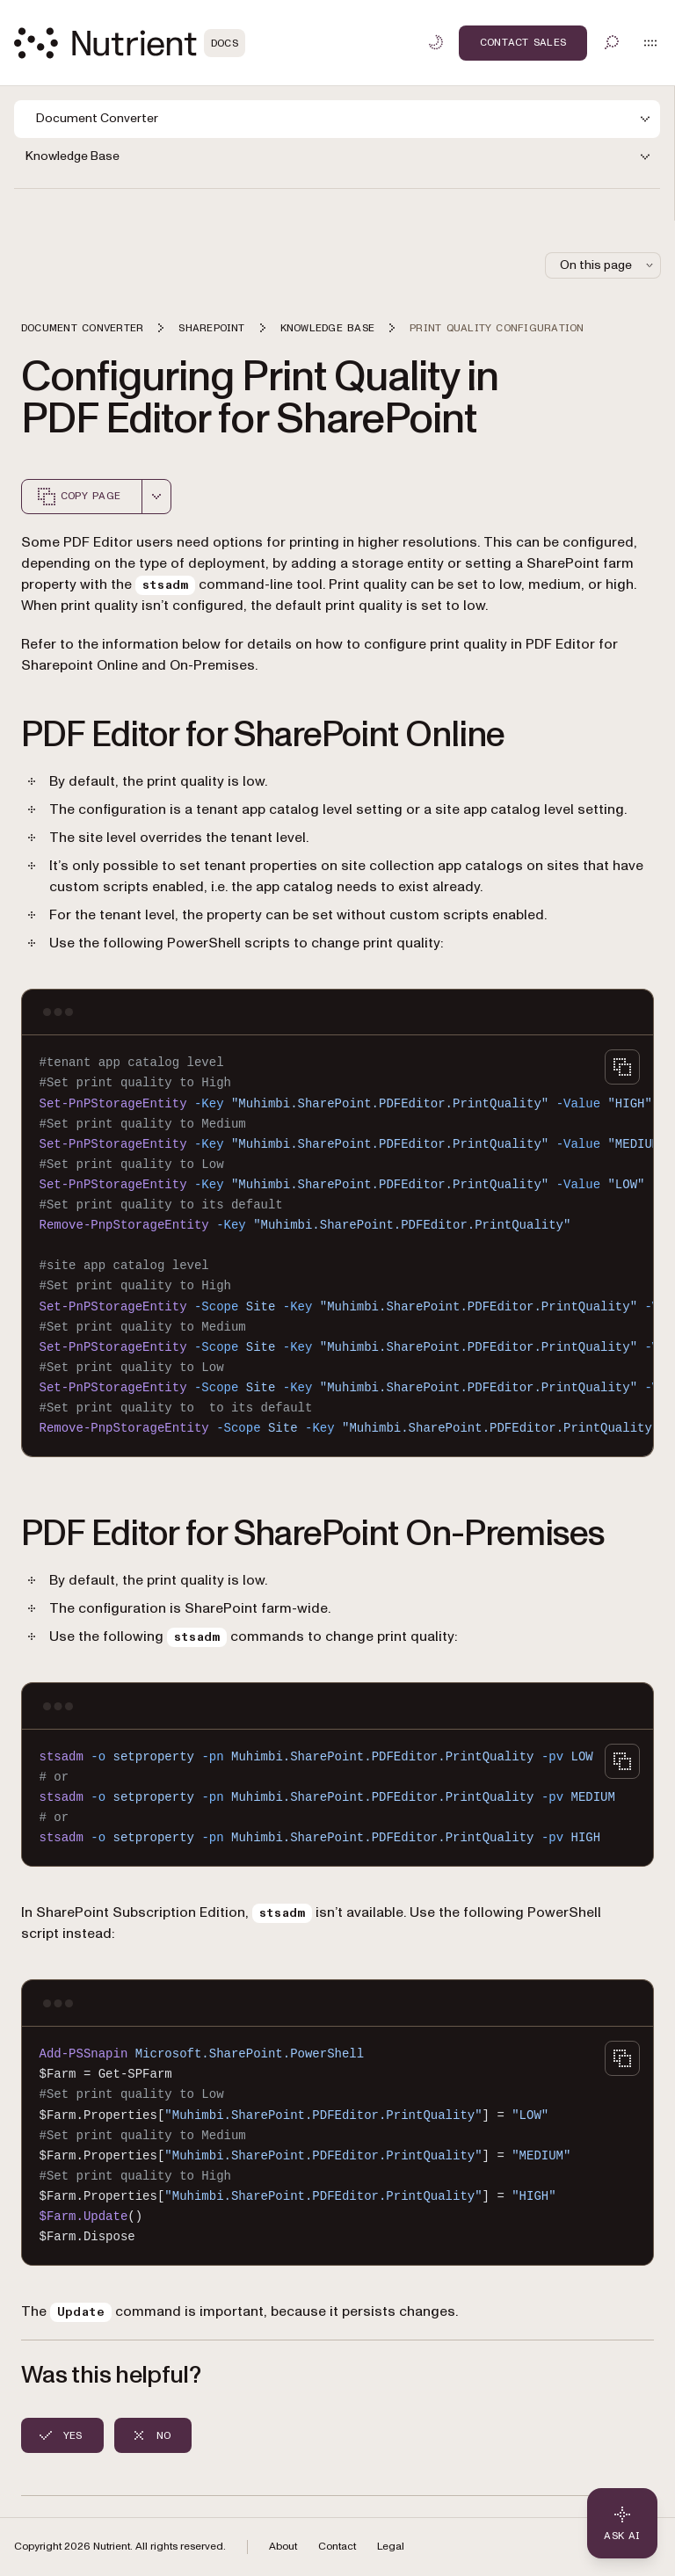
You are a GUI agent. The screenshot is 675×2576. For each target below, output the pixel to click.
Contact (337, 2546)
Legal (390, 2546)
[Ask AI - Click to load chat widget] (622, 2523)
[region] (337, 1246)
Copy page (78, 496)
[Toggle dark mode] (436, 42)
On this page (608, 265)
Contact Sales (523, 42)
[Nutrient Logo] (129, 43)
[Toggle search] (611, 42)
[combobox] (156, 496)
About (283, 2546)
